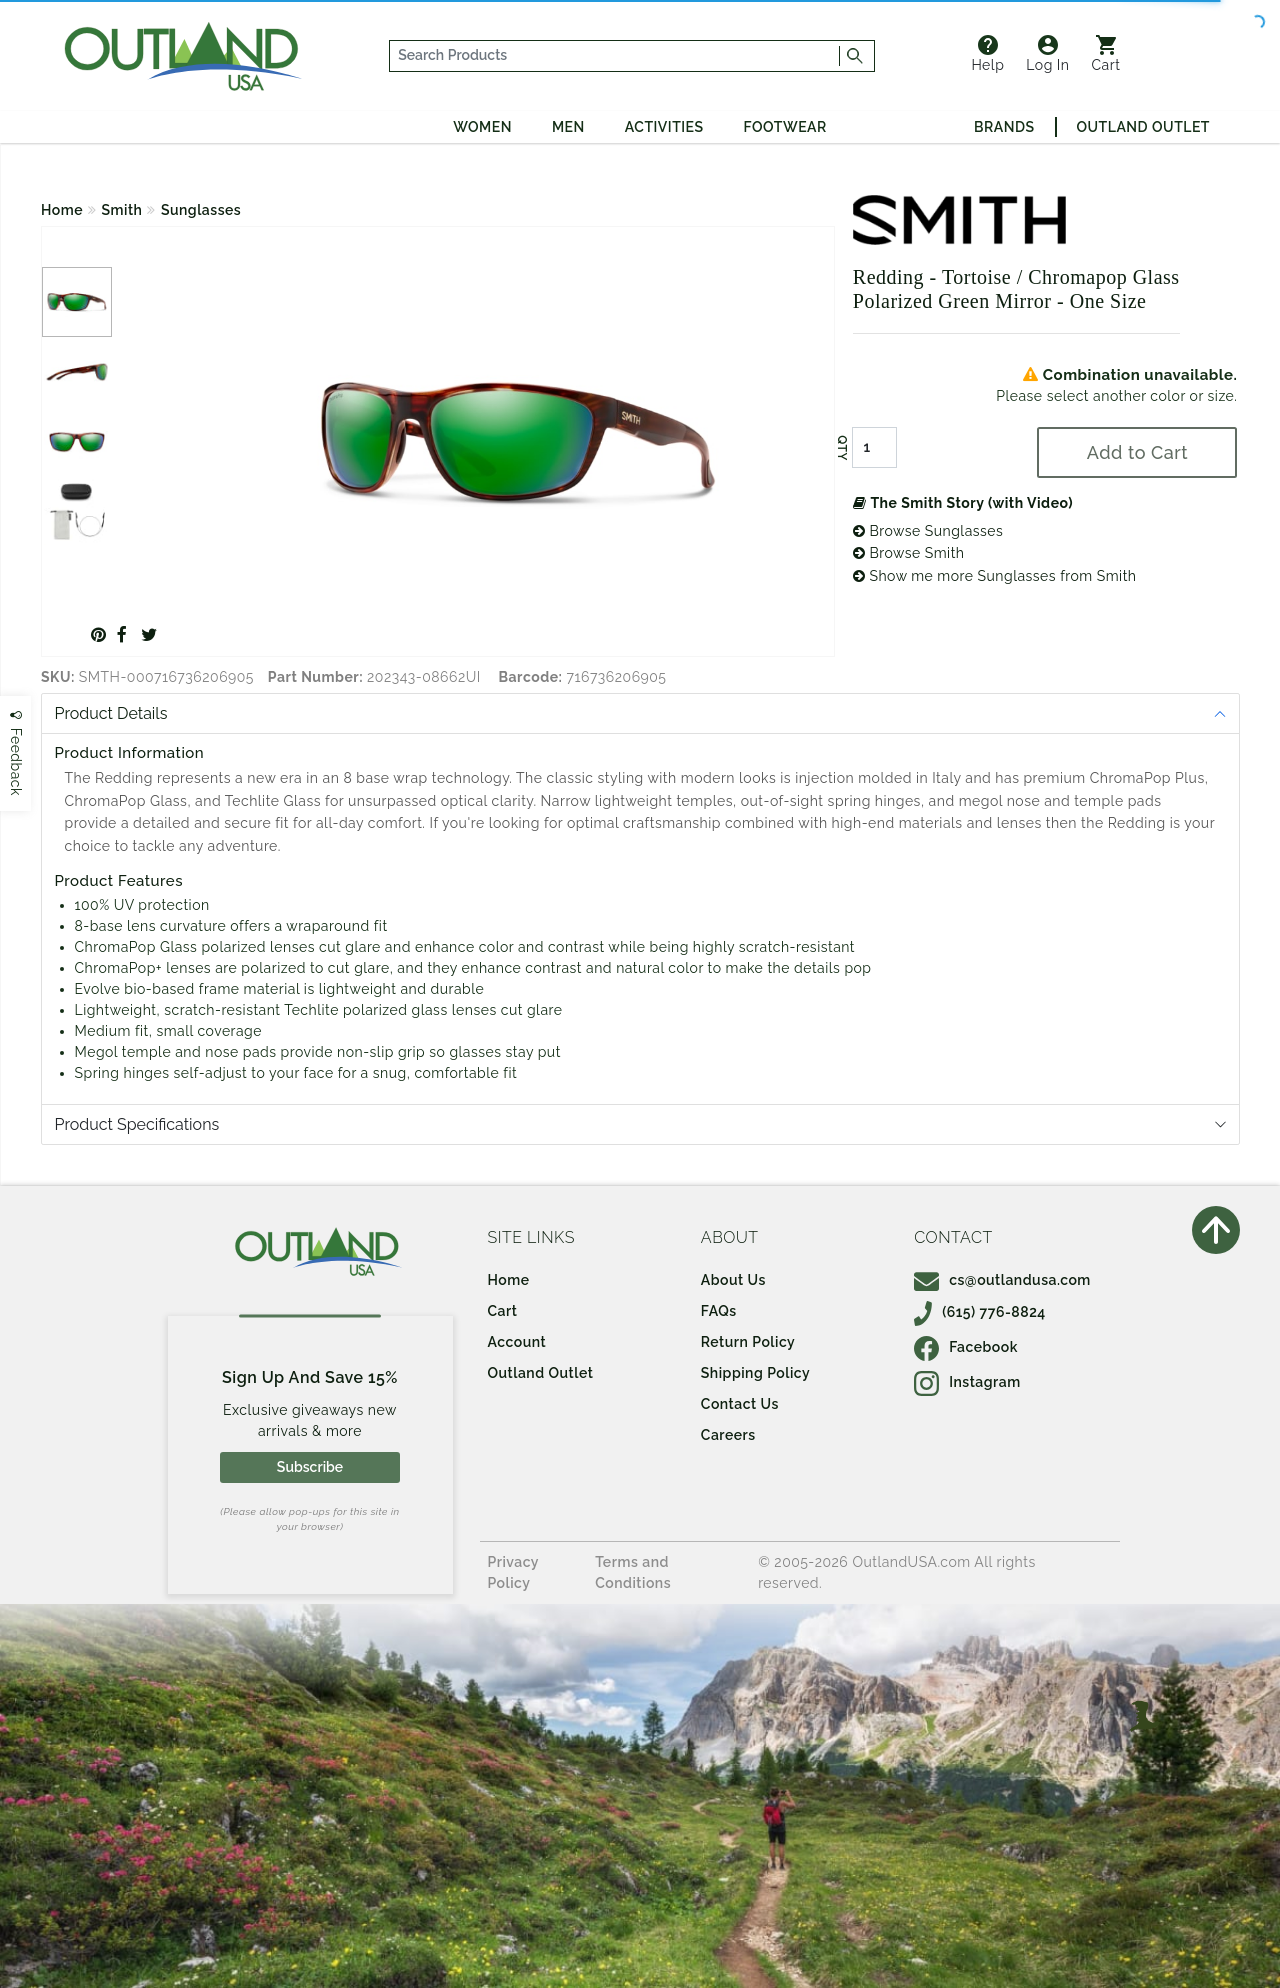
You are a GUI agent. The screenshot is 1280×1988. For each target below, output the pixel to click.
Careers (728, 1435)
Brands (1004, 127)
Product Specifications (137, 1124)
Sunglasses (201, 210)
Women (482, 127)
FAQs (719, 1311)
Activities (664, 127)
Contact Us (740, 1404)
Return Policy (748, 1342)
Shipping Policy (755, 1373)
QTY (842, 448)
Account (517, 1342)
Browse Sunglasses (928, 531)
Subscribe (310, 1467)
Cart (1106, 54)
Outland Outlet (1143, 127)
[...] (615, 56)
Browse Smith (909, 553)
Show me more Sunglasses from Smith (995, 576)
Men (568, 127)
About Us (733, 1280)
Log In (1047, 54)
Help (987, 54)
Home (62, 210)
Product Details (111, 713)
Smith (122, 210)
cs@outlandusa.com (1002, 1280)
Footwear (785, 127)
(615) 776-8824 (980, 1312)
